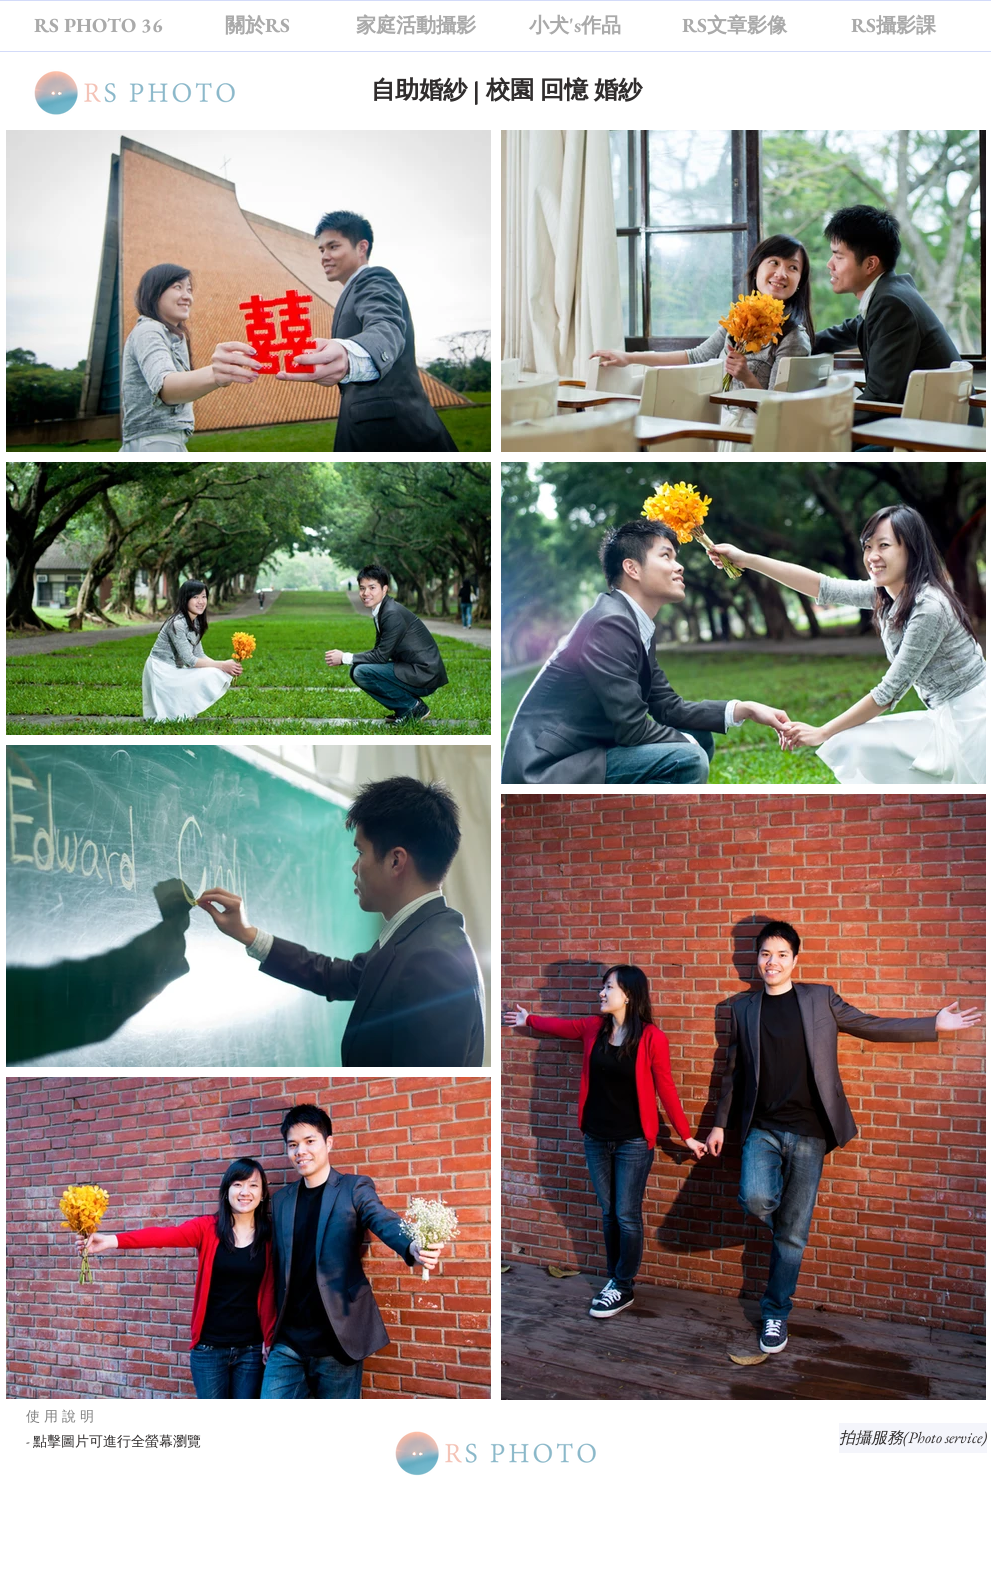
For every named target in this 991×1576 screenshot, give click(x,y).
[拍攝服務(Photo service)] (913, 1438)
